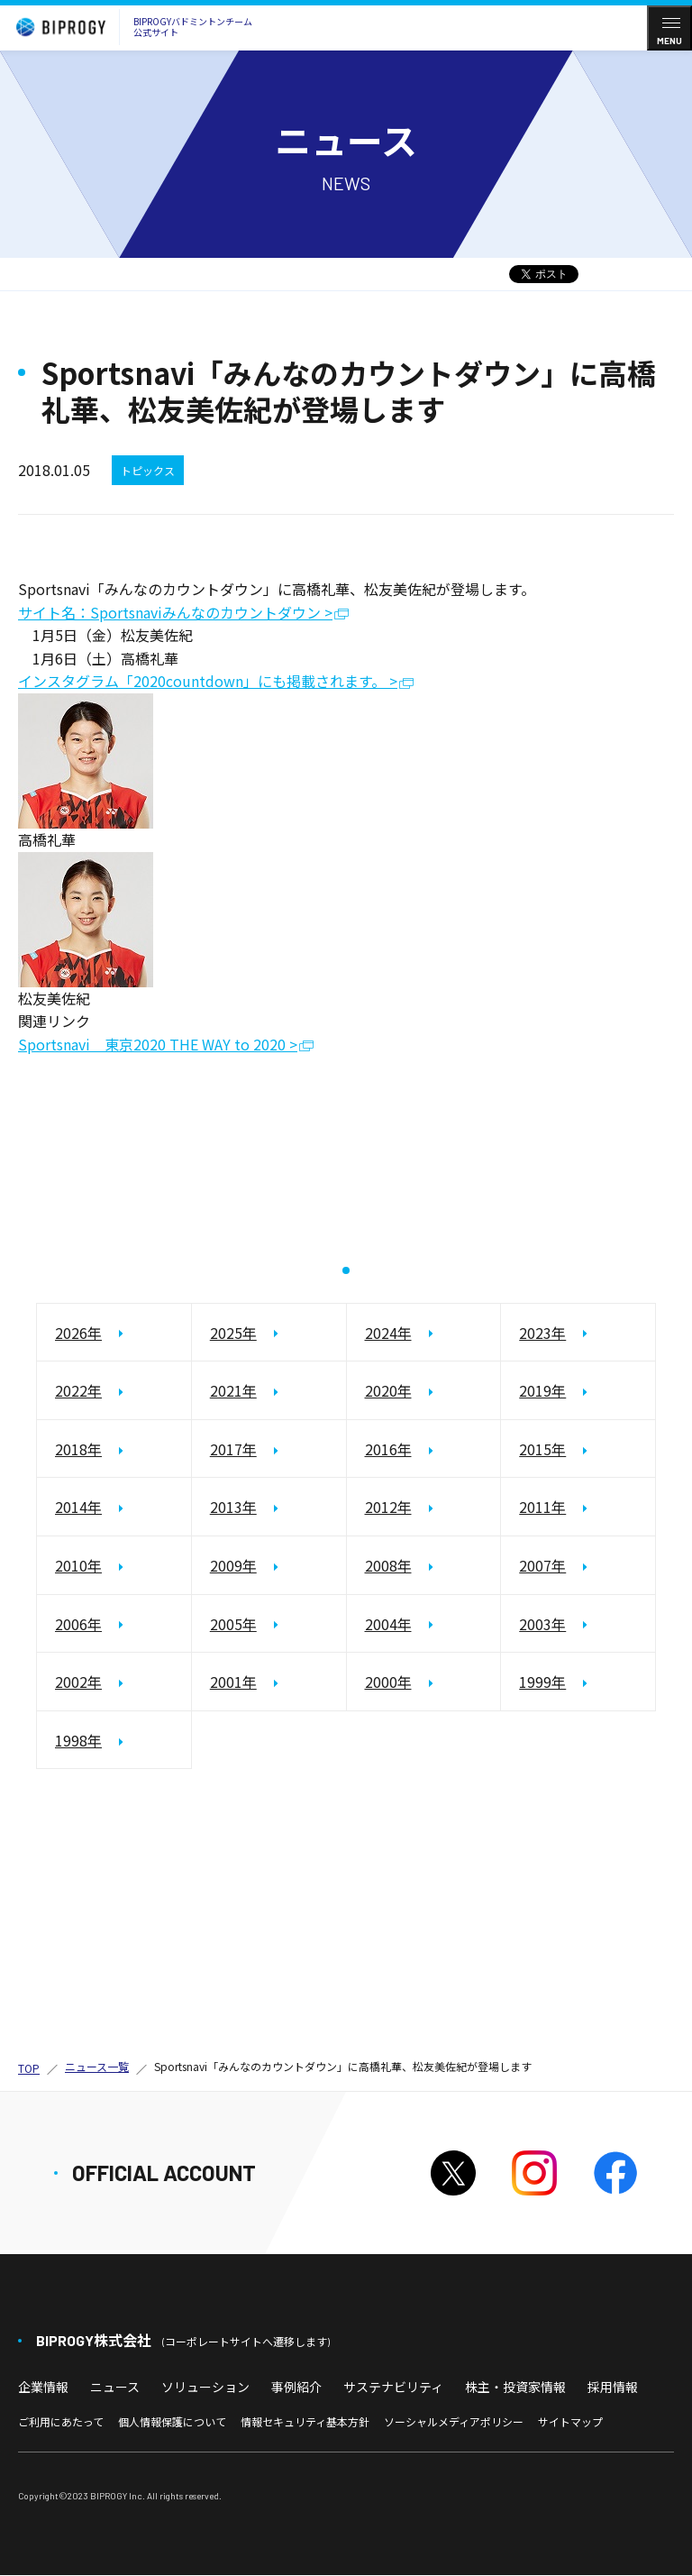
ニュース (115, 2387)
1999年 (542, 1682)
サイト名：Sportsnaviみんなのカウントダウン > (175, 613)
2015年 (542, 1450)
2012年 (388, 1507)
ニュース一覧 (97, 2067)
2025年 (233, 1332)
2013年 (233, 1507)
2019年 (542, 1391)
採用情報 (612, 2387)
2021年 (233, 1391)
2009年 (233, 1566)
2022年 (78, 1391)
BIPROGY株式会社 (183, 2340)
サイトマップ (570, 2422)
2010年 (78, 1566)
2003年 (542, 1624)
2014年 (78, 1507)
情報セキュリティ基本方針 (305, 2422)
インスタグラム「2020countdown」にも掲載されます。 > (207, 682)
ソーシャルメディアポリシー (454, 2422)
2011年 (542, 1507)
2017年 (233, 1450)
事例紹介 (296, 2387)
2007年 (542, 1566)
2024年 (388, 1332)
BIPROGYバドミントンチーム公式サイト (129, 27)
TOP (29, 2068)
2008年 (388, 1566)
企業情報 (43, 2387)
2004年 (388, 1624)
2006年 (78, 1624)
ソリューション (205, 2387)
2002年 (78, 1682)
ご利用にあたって (61, 2422)
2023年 (542, 1332)
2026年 (78, 1332)
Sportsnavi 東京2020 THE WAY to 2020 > (157, 1045)
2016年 (388, 1450)
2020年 (388, 1391)
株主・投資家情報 (515, 2387)
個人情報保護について (172, 2422)
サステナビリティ (393, 2387)
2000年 (388, 1682)
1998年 (78, 1741)
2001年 (233, 1682)
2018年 (78, 1450)
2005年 (233, 1624)
